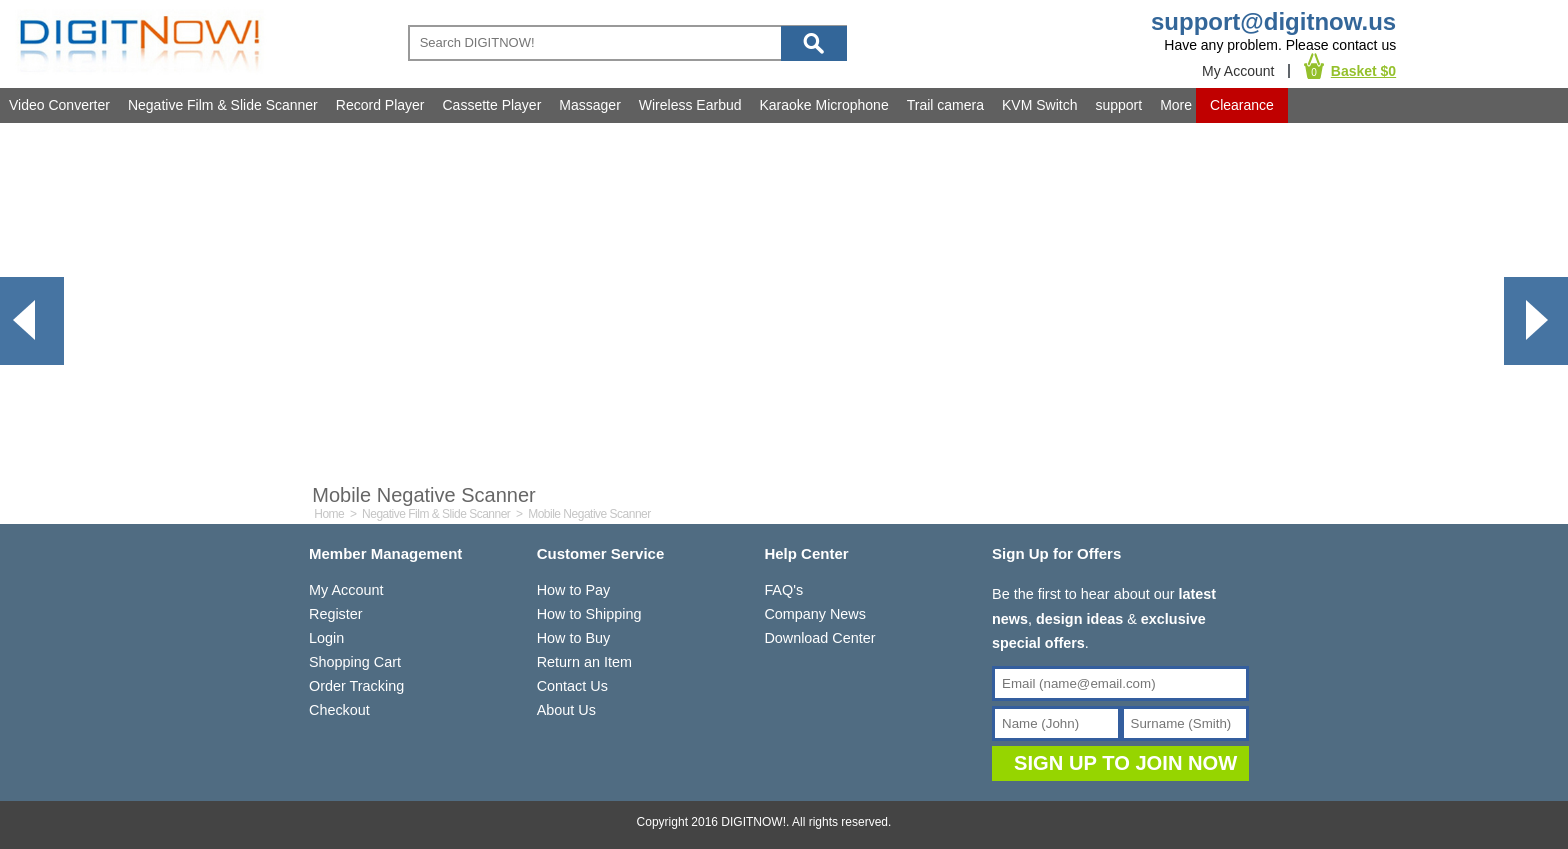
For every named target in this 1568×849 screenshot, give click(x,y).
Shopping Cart (355, 662)
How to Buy (574, 638)
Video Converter (59, 105)
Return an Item (584, 662)
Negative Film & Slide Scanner (223, 105)
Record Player (380, 105)
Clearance (1242, 105)
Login (326, 638)
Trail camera (945, 105)
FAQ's (783, 590)
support (1118, 105)
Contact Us (572, 686)
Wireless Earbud (690, 105)
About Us (566, 710)
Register (336, 614)
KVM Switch (1039, 105)
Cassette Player (492, 105)
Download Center (819, 638)
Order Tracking (356, 686)
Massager (589, 105)
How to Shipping (589, 614)
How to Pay (574, 590)
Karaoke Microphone (824, 105)
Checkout (339, 710)
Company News (815, 614)
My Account (1238, 71)
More (1176, 105)
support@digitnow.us (1273, 21)
